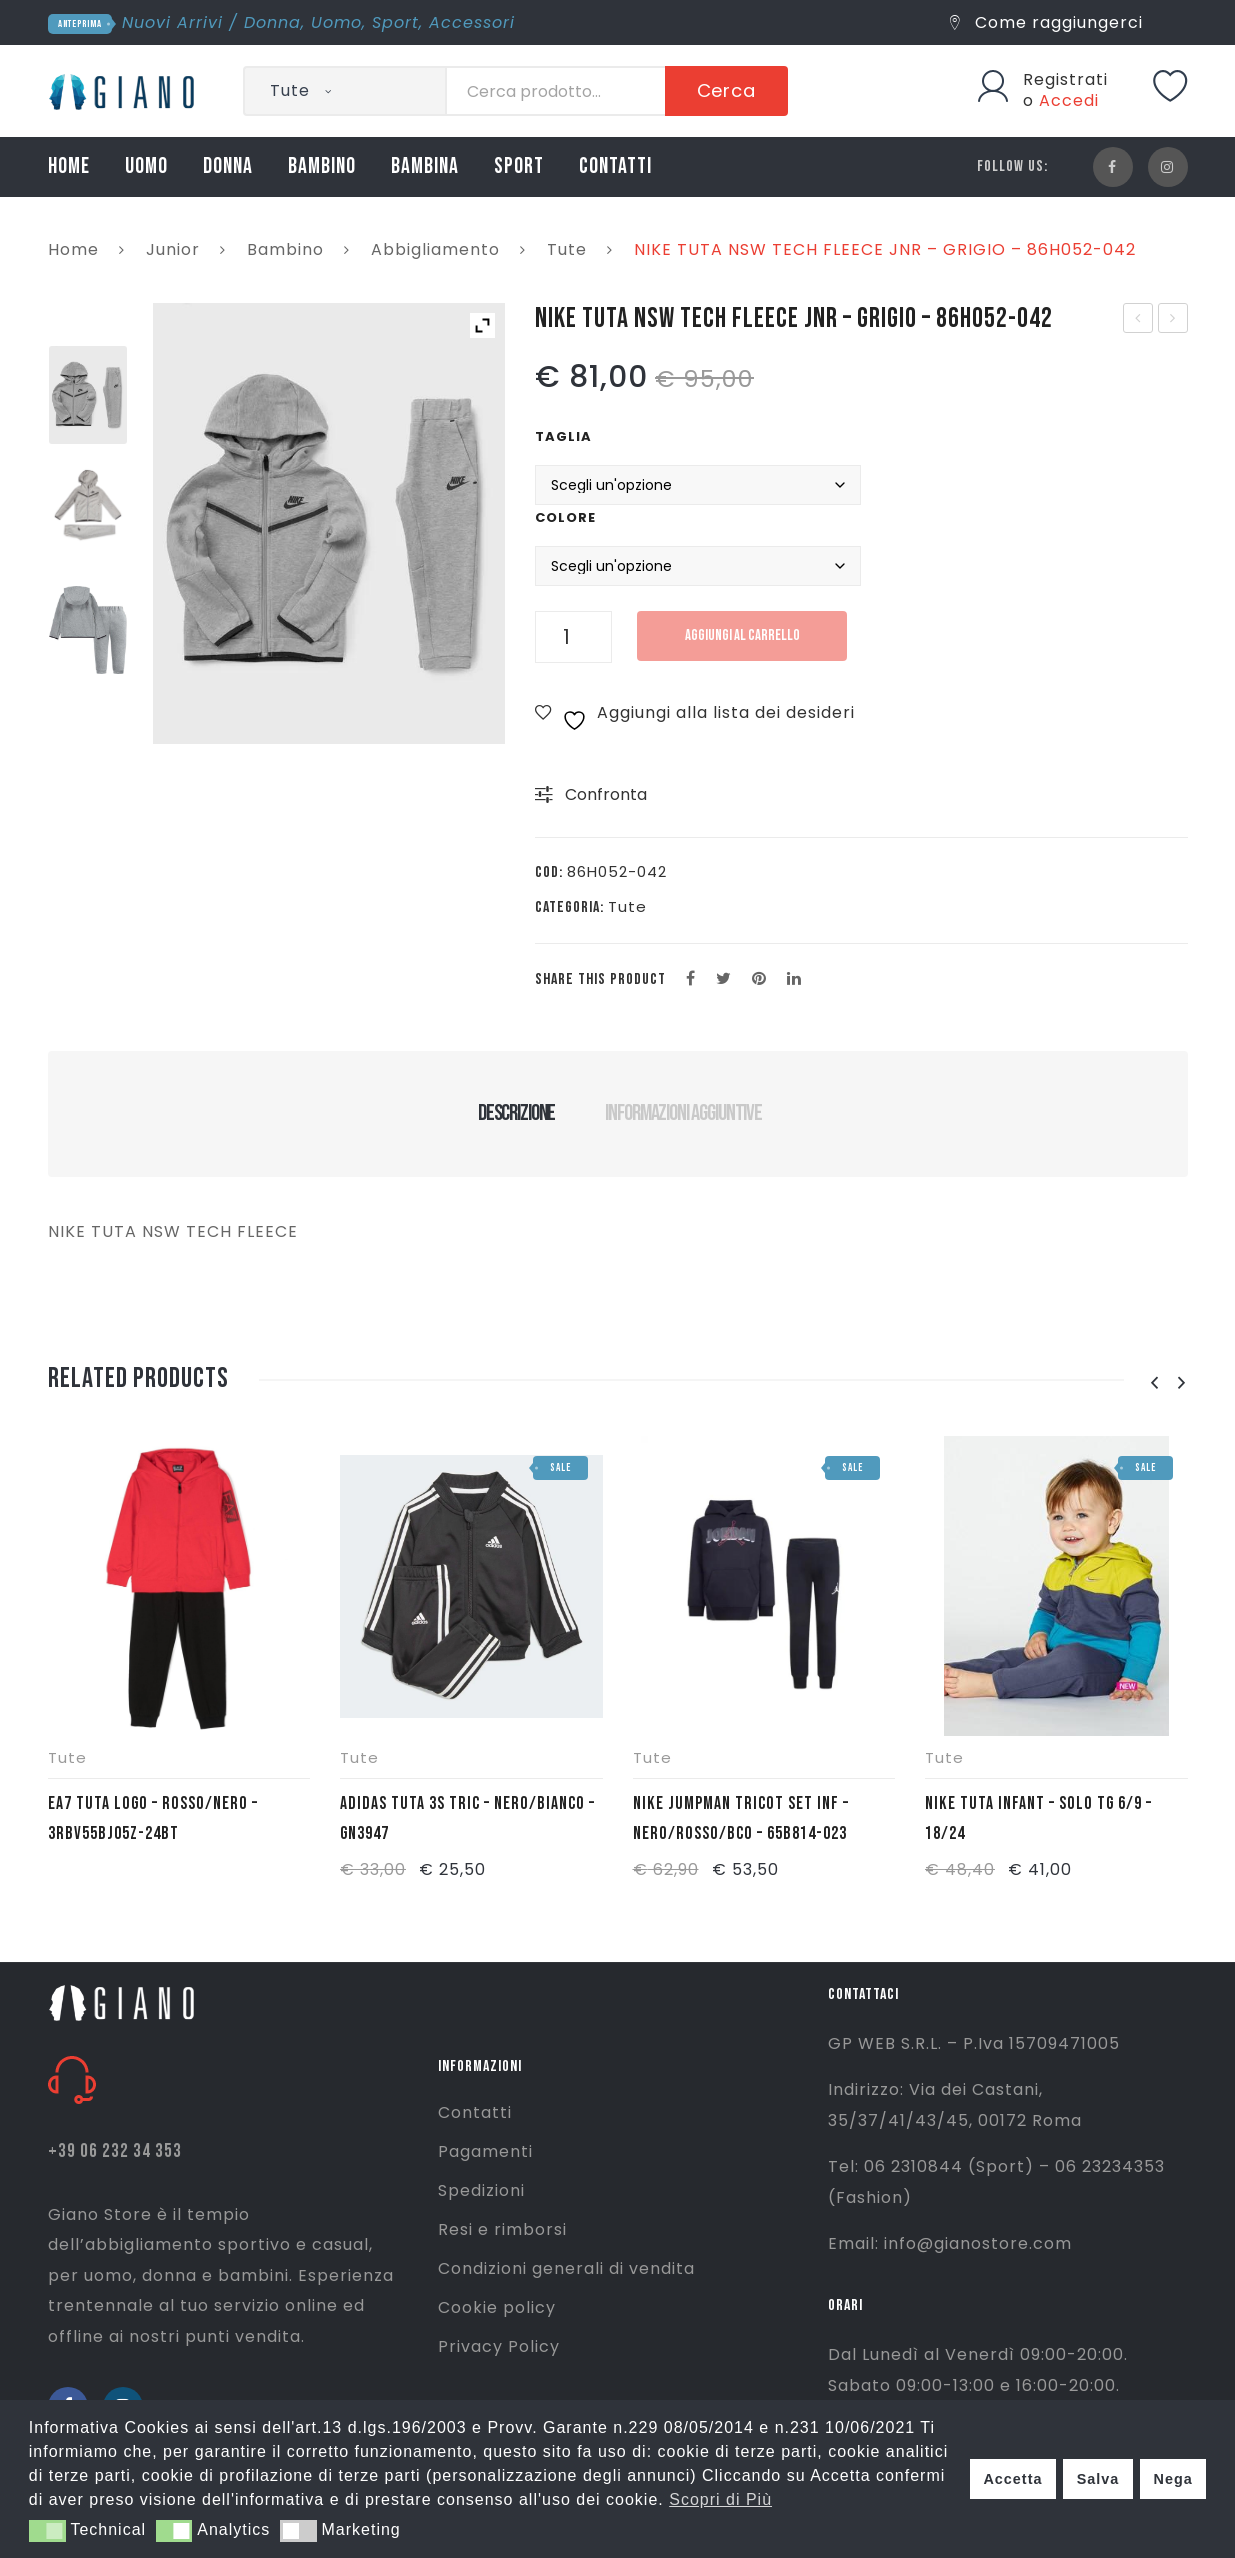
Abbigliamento (435, 249)
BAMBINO (322, 166)
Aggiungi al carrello (742, 635)
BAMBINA (425, 166)
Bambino (285, 249)
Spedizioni (481, 2190)
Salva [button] (1098, 2479)
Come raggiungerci (1046, 22)
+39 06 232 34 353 (115, 2151)
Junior (173, 249)
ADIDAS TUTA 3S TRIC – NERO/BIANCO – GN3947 (467, 1818)
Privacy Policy (499, 2346)
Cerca (727, 90)
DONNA (228, 166)
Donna (272, 22)
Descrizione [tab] (516, 1113)
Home (73, 249)
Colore (565, 517)
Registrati (1065, 79)
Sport (395, 22)
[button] (47, 2531)
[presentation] (1155, 1383)
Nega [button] (1172, 2479)
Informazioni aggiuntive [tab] (683, 1113)
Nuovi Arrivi (172, 22)
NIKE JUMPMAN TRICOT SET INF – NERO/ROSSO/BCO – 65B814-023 (741, 1818)
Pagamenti (485, 2151)
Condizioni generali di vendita (566, 2268)
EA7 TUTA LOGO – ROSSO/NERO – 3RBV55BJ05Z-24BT (153, 1818)
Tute (567, 249)
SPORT (519, 166)
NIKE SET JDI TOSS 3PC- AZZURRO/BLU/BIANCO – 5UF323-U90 (1173, 320)
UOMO (146, 166)
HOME (69, 166)
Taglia (563, 436)
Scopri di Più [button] (720, 2499)
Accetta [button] (1012, 2479)
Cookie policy (497, 2307)
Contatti (475, 2112)
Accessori (472, 22)
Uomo (336, 22)
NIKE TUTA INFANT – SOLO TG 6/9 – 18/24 (1038, 1818)
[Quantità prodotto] (573, 637)
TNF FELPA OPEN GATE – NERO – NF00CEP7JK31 (1139, 320)
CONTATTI (615, 166)
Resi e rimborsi (502, 2229)
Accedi (1069, 100)
